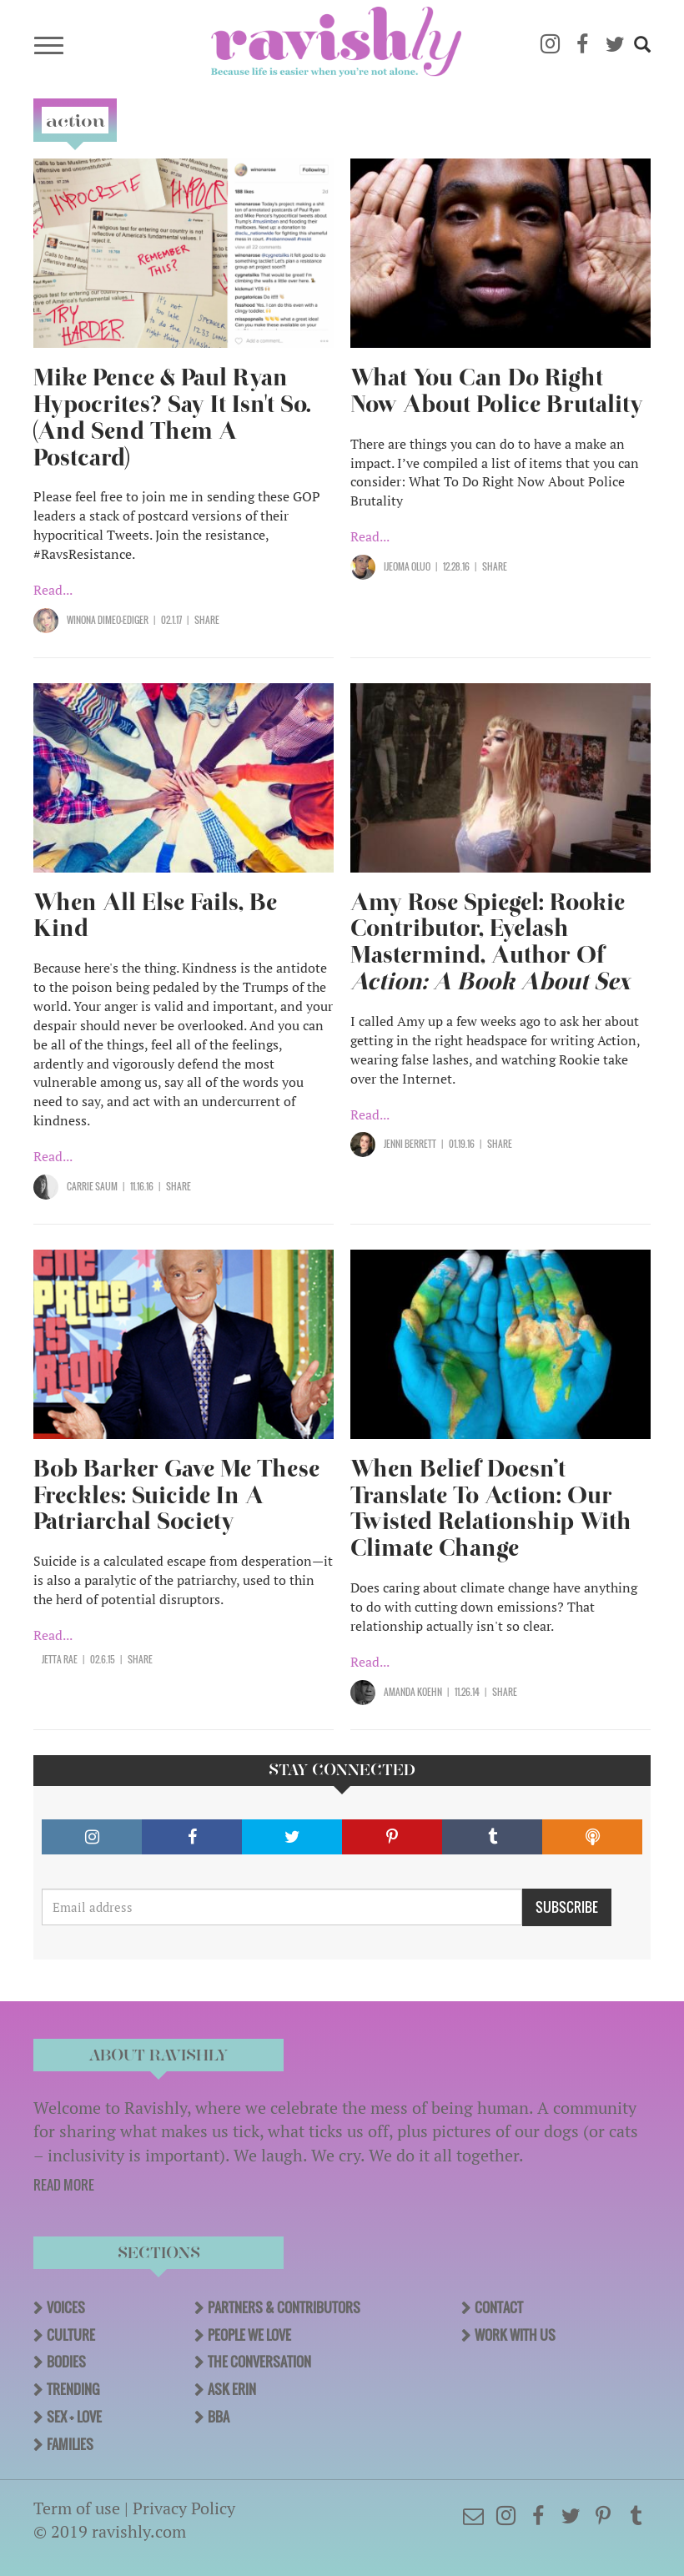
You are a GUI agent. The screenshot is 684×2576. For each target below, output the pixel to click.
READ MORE (63, 2185)
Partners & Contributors (284, 2307)
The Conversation (259, 2362)
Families (70, 2444)
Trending (73, 2389)
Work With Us (515, 2335)
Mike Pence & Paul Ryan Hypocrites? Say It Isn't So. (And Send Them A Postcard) (172, 417)
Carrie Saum (92, 1186)
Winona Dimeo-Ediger (107, 619)
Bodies (66, 2362)
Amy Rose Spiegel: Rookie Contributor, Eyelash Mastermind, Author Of (490, 942)
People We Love (249, 2335)
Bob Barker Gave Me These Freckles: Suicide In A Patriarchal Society (176, 1495)
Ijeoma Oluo (407, 566)
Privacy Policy (184, 2508)
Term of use (76, 2508)
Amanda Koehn (413, 1691)
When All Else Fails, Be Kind (155, 915)
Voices (66, 2307)
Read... (53, 590)
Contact (499, 2307)
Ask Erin (232, 2389)
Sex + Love (74, 2417)
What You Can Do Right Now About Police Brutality (496, 391)
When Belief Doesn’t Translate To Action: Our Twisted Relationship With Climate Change (490, 1508)
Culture (71, 2335)
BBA (218, 2417)
